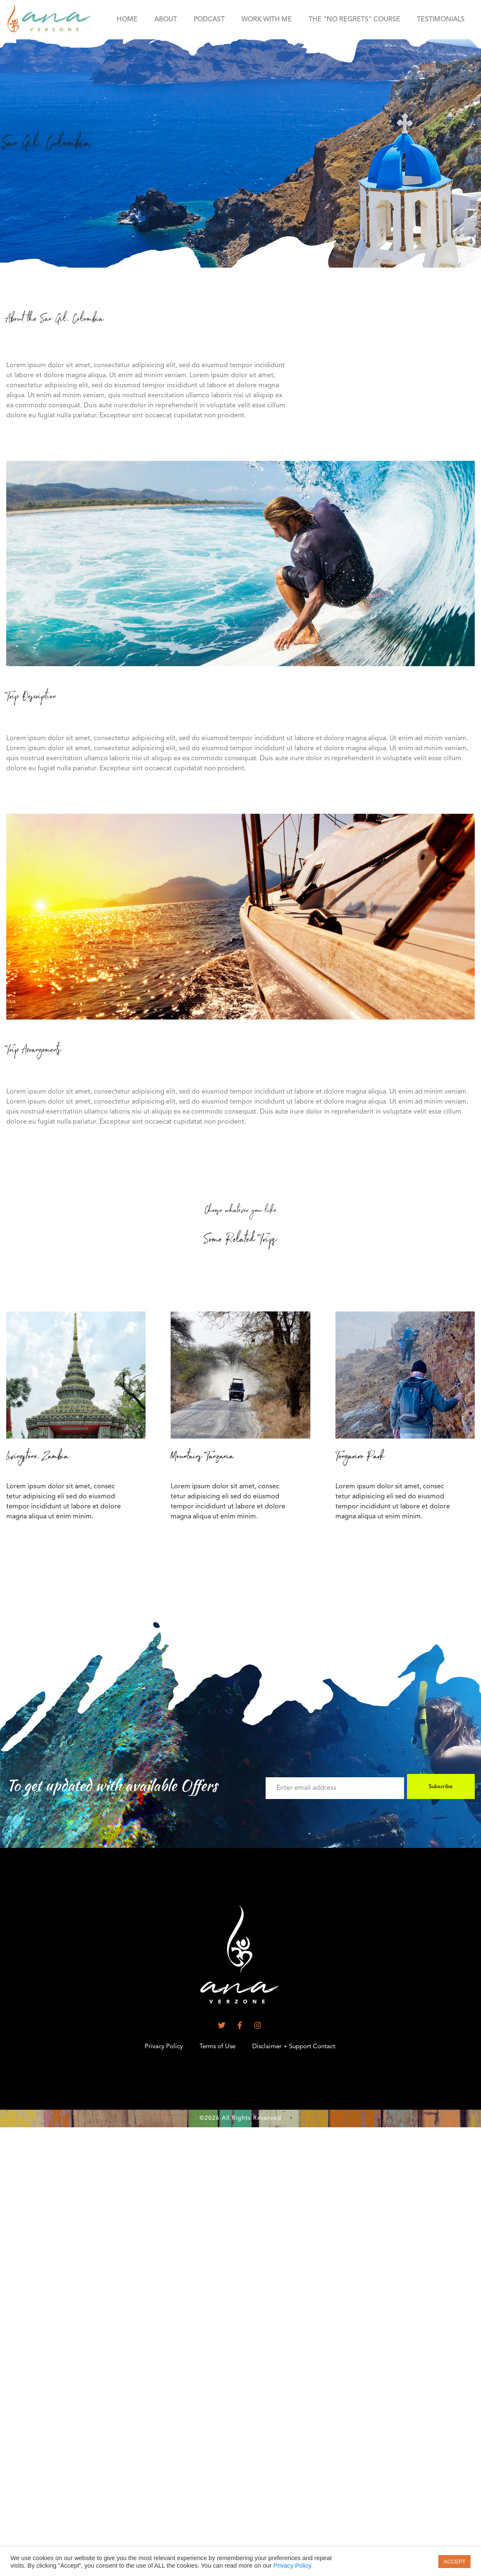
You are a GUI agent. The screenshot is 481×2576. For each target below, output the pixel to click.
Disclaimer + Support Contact (293, 2047)
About (165, 19)
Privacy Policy (164, 2047)
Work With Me (266, 19)
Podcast (209, 19)
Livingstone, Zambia (37, 1457)
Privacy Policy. (292, 2565)
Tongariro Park (360, 1457)
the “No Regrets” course (354, 19)
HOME (127, 19)
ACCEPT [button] (454, 2561)
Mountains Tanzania (202, 1457)
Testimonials (441, 19)
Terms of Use (217, 2047)
